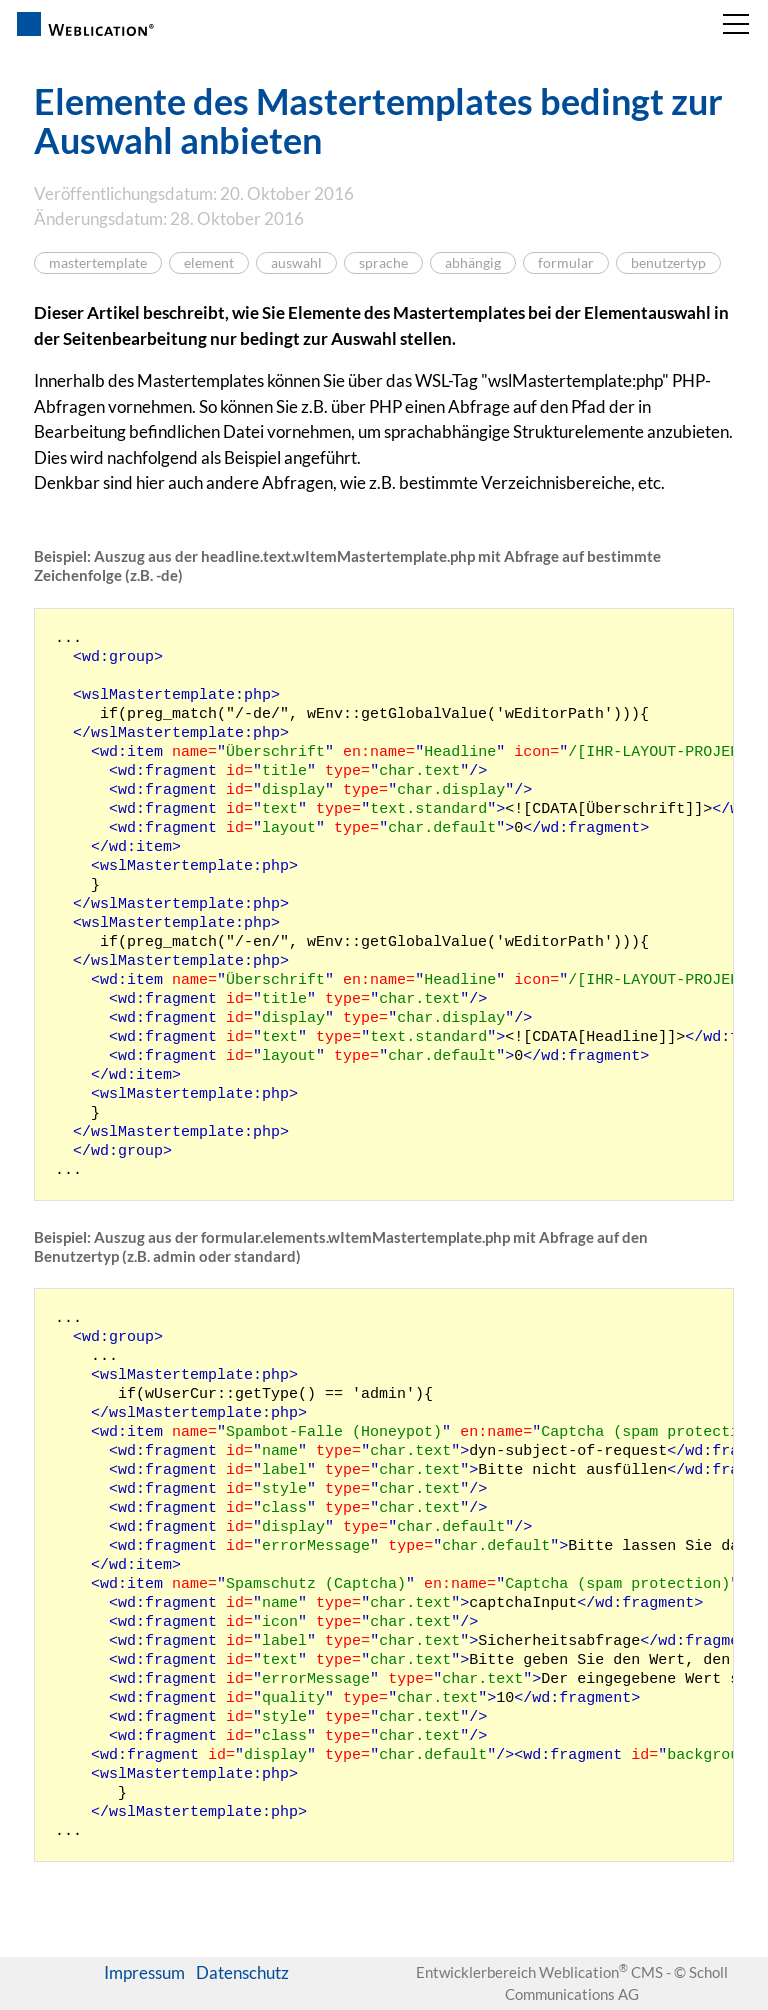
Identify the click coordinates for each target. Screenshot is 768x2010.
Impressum (144, 1972)
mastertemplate (98, 263)
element (209, 263)
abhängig (473, 263)
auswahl (296, 263)
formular (566, 263)
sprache (383, 263)
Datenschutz (242, 1972)
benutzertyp (668, 263)
